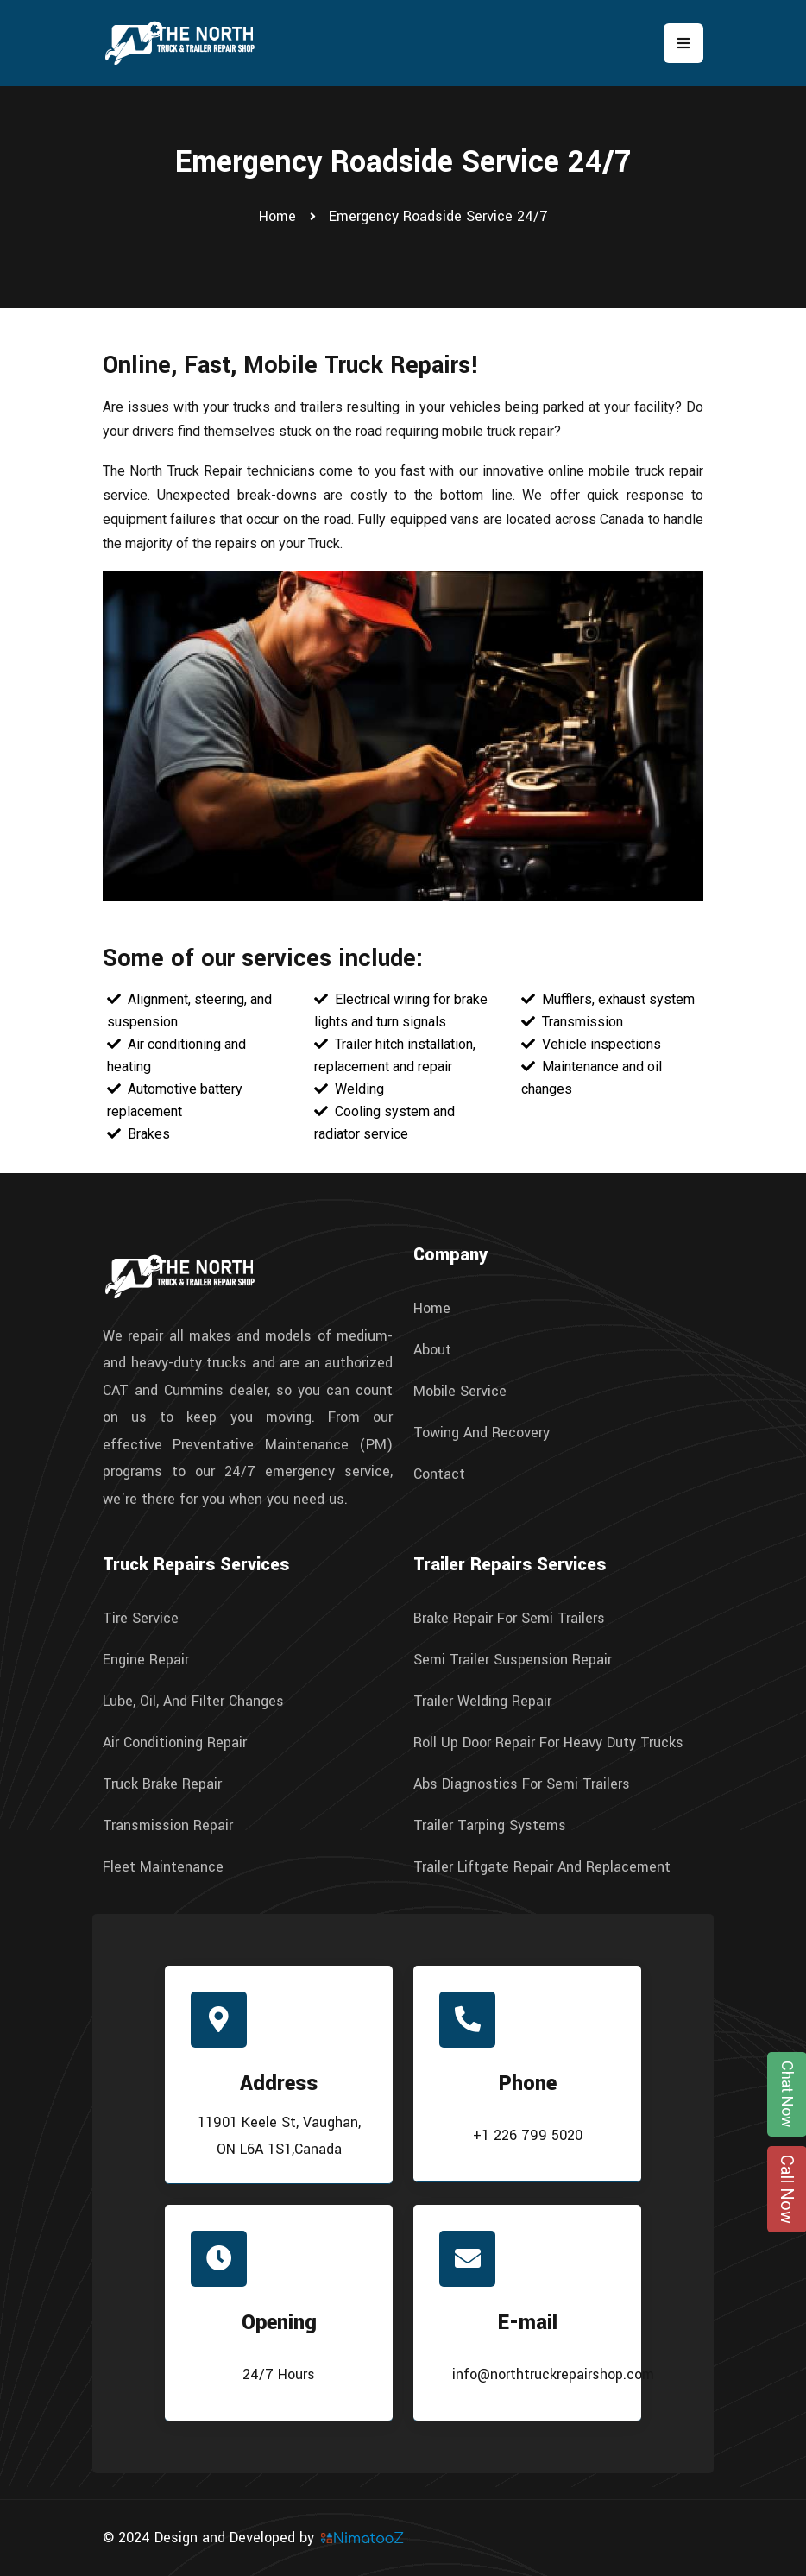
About (432, 1350)
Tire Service (141, 1618)
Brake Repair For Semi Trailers (509, 1618)
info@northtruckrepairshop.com (553, 2374)
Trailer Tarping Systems (489, 1826)
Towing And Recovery (481, 1433)
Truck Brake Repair (162, 1784)
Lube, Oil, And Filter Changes (193, 1701)
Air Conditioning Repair (175, 1743)
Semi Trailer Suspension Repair (512, 1660)
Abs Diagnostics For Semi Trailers (521, 1784)
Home (277, 216)
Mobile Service (460, 1391)
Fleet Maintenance (163, 1867)
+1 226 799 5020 (527, 2135)
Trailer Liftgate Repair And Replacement (542, 1867)
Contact (439, 1474)
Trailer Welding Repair (482, 1701)
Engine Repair (146, 1660)
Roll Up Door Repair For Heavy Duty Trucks (548, 1743)
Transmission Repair (168, 1826)
